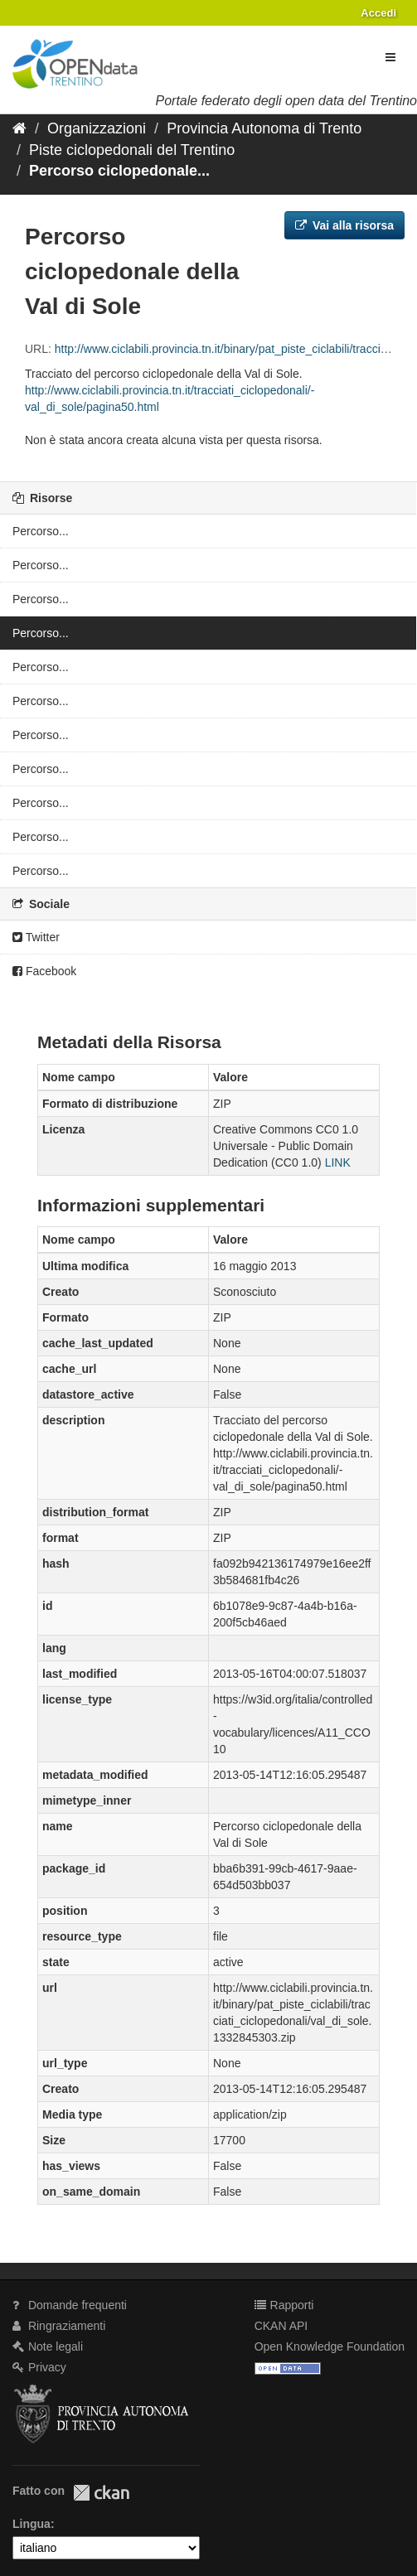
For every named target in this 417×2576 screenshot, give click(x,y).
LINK (338, 1162)
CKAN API (281, 2325)
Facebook (44, 971)
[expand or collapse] (390, 57)
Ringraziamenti (58, 2325)
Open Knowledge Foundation (330, 2346)
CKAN (101, 2492)
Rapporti (284, 2305)
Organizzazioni (96, 128)
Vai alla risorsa (344, 225)
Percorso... (40, 531)
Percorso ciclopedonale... (119, 170)
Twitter (36, 937)
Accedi (378, 13)
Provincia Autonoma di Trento (264, 128)
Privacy (39, 2367)
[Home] (19, 128)
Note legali (47, 2346)
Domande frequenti (69, 2305)
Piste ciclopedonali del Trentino (132, 150)
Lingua (31, 2523)
